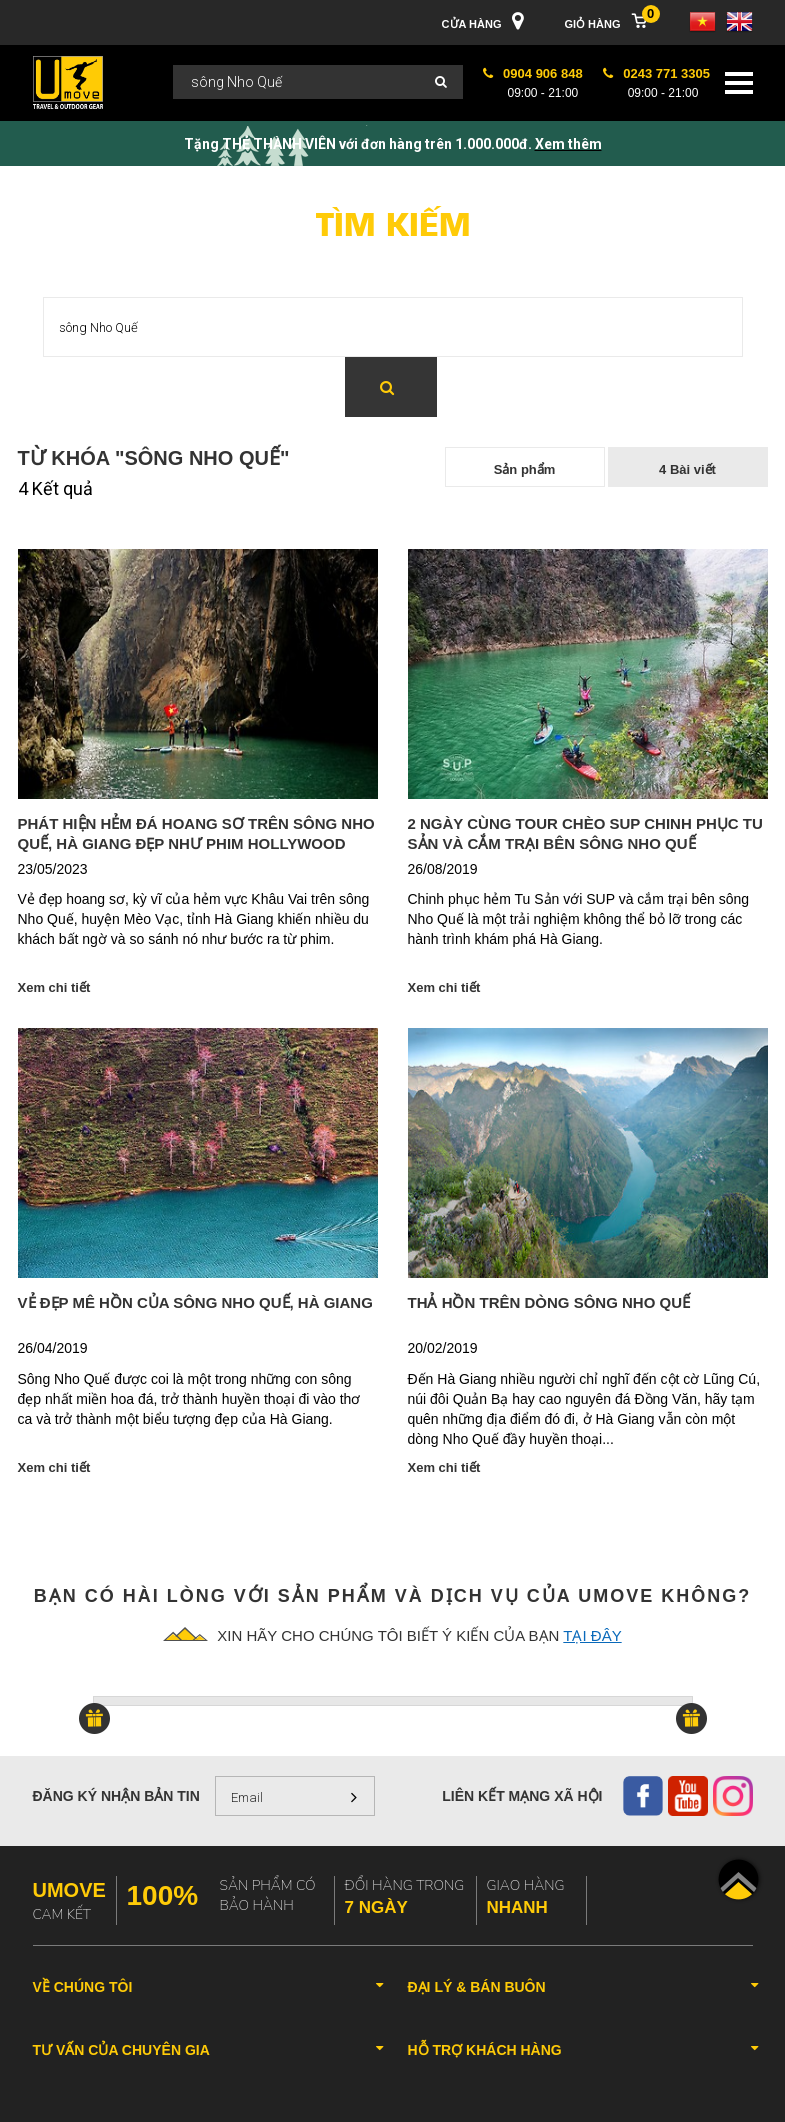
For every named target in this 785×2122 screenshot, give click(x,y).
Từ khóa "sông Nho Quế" (154, 458)
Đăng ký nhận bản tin (116, 1796)
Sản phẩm (525, 469)
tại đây (592, 1635)
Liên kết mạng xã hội (522, 1796)
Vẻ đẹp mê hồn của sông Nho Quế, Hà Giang (195, 1302)
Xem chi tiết (54, 987)
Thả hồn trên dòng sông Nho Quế (549, 1302)
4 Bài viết (687, 469)
